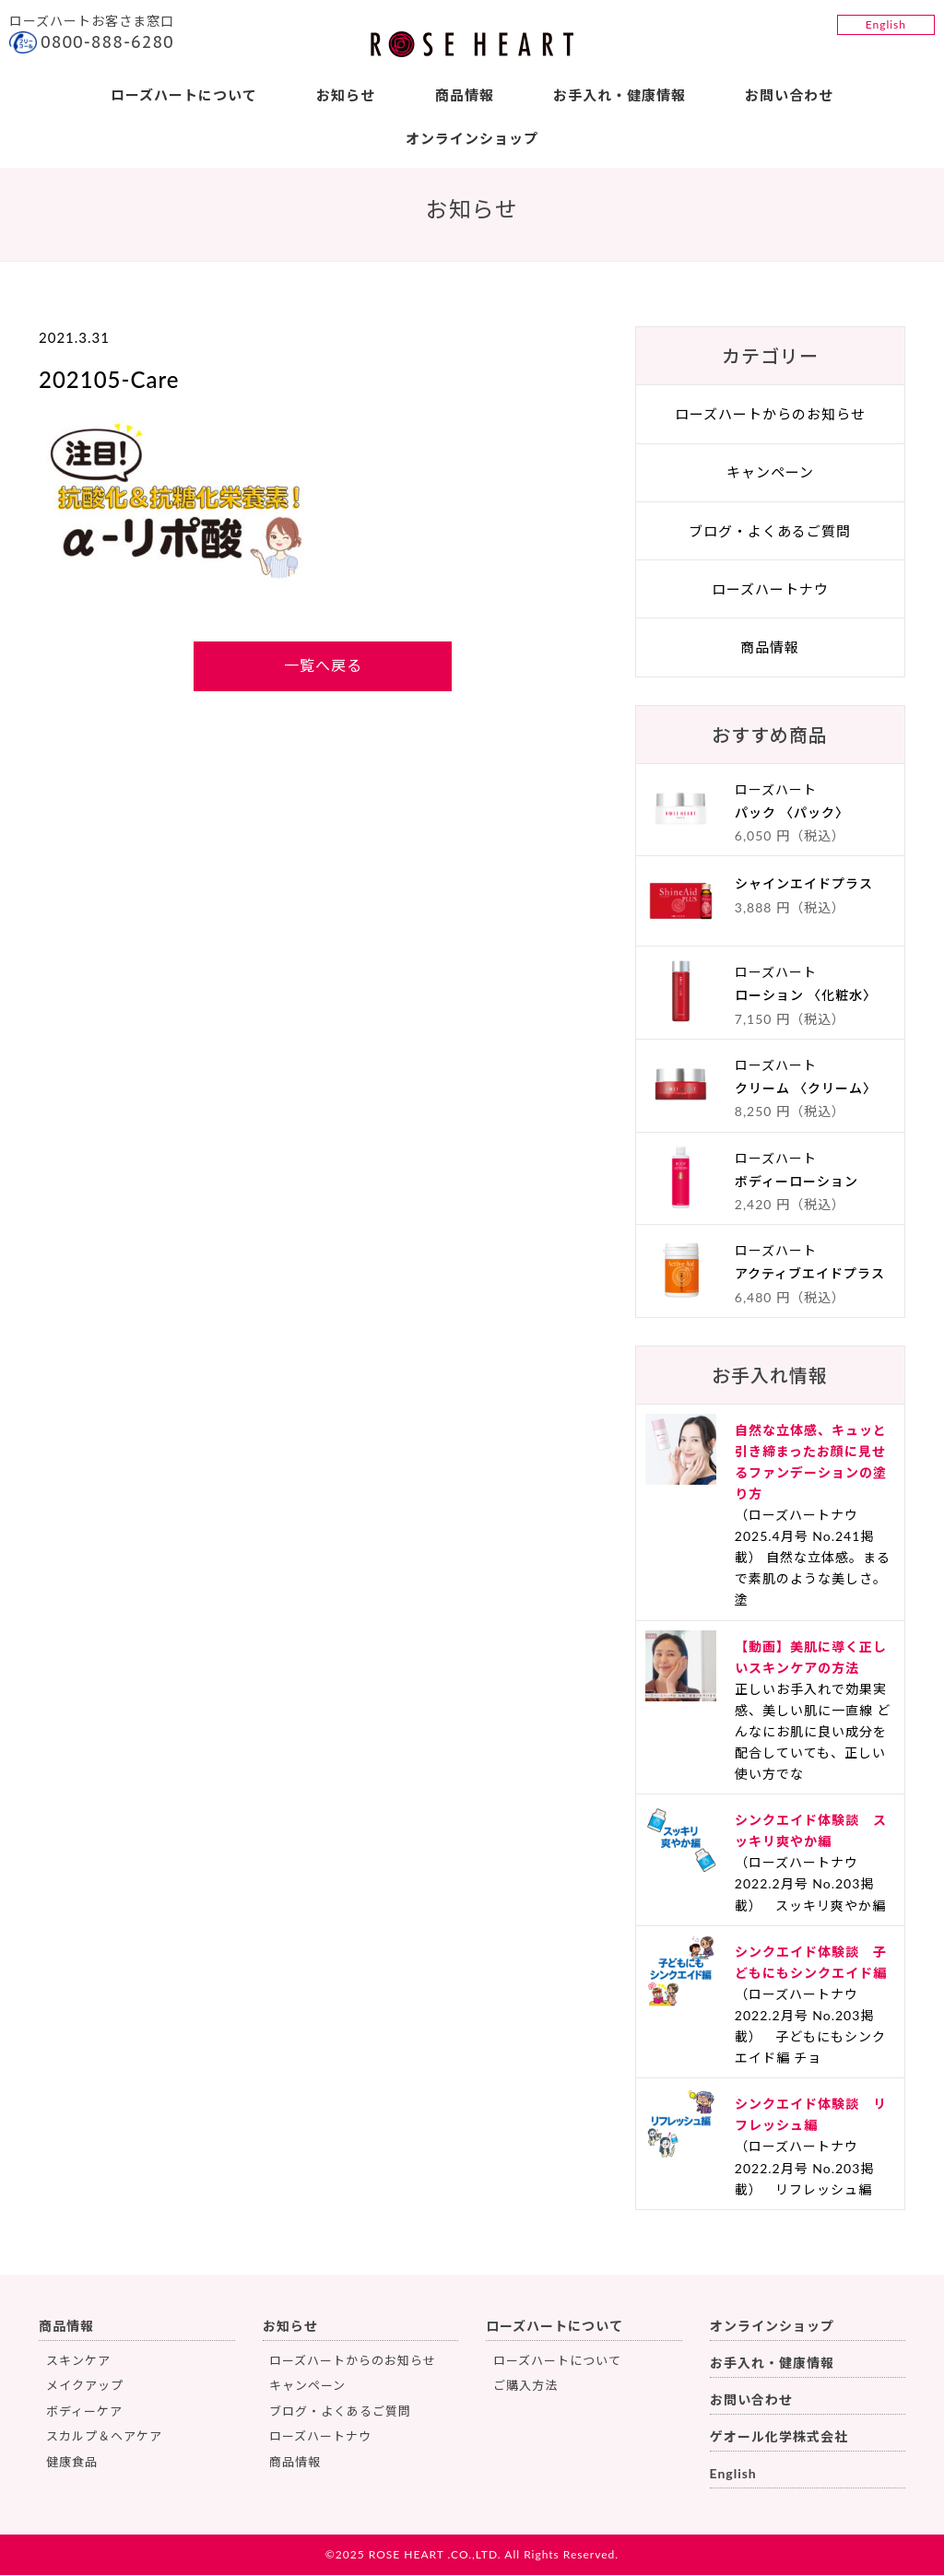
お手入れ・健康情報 (619, 95)
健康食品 (72, 2462)
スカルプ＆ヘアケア (104, 2436)
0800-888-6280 (107, 42)
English (886, 24)
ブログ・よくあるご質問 (770, 531)
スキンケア (78, 2361)
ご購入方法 (525, 2387)
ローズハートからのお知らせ (770, 415)
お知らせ (345, 95)
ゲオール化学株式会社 (779, 2437)
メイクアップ (85, 2387)
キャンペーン (770, 473)
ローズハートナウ (770, 590)
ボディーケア (84, 2412)
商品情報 (464, 95)
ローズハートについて (183, 95)
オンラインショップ (472, 138)
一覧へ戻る (323, 667)
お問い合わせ (790, 95)
